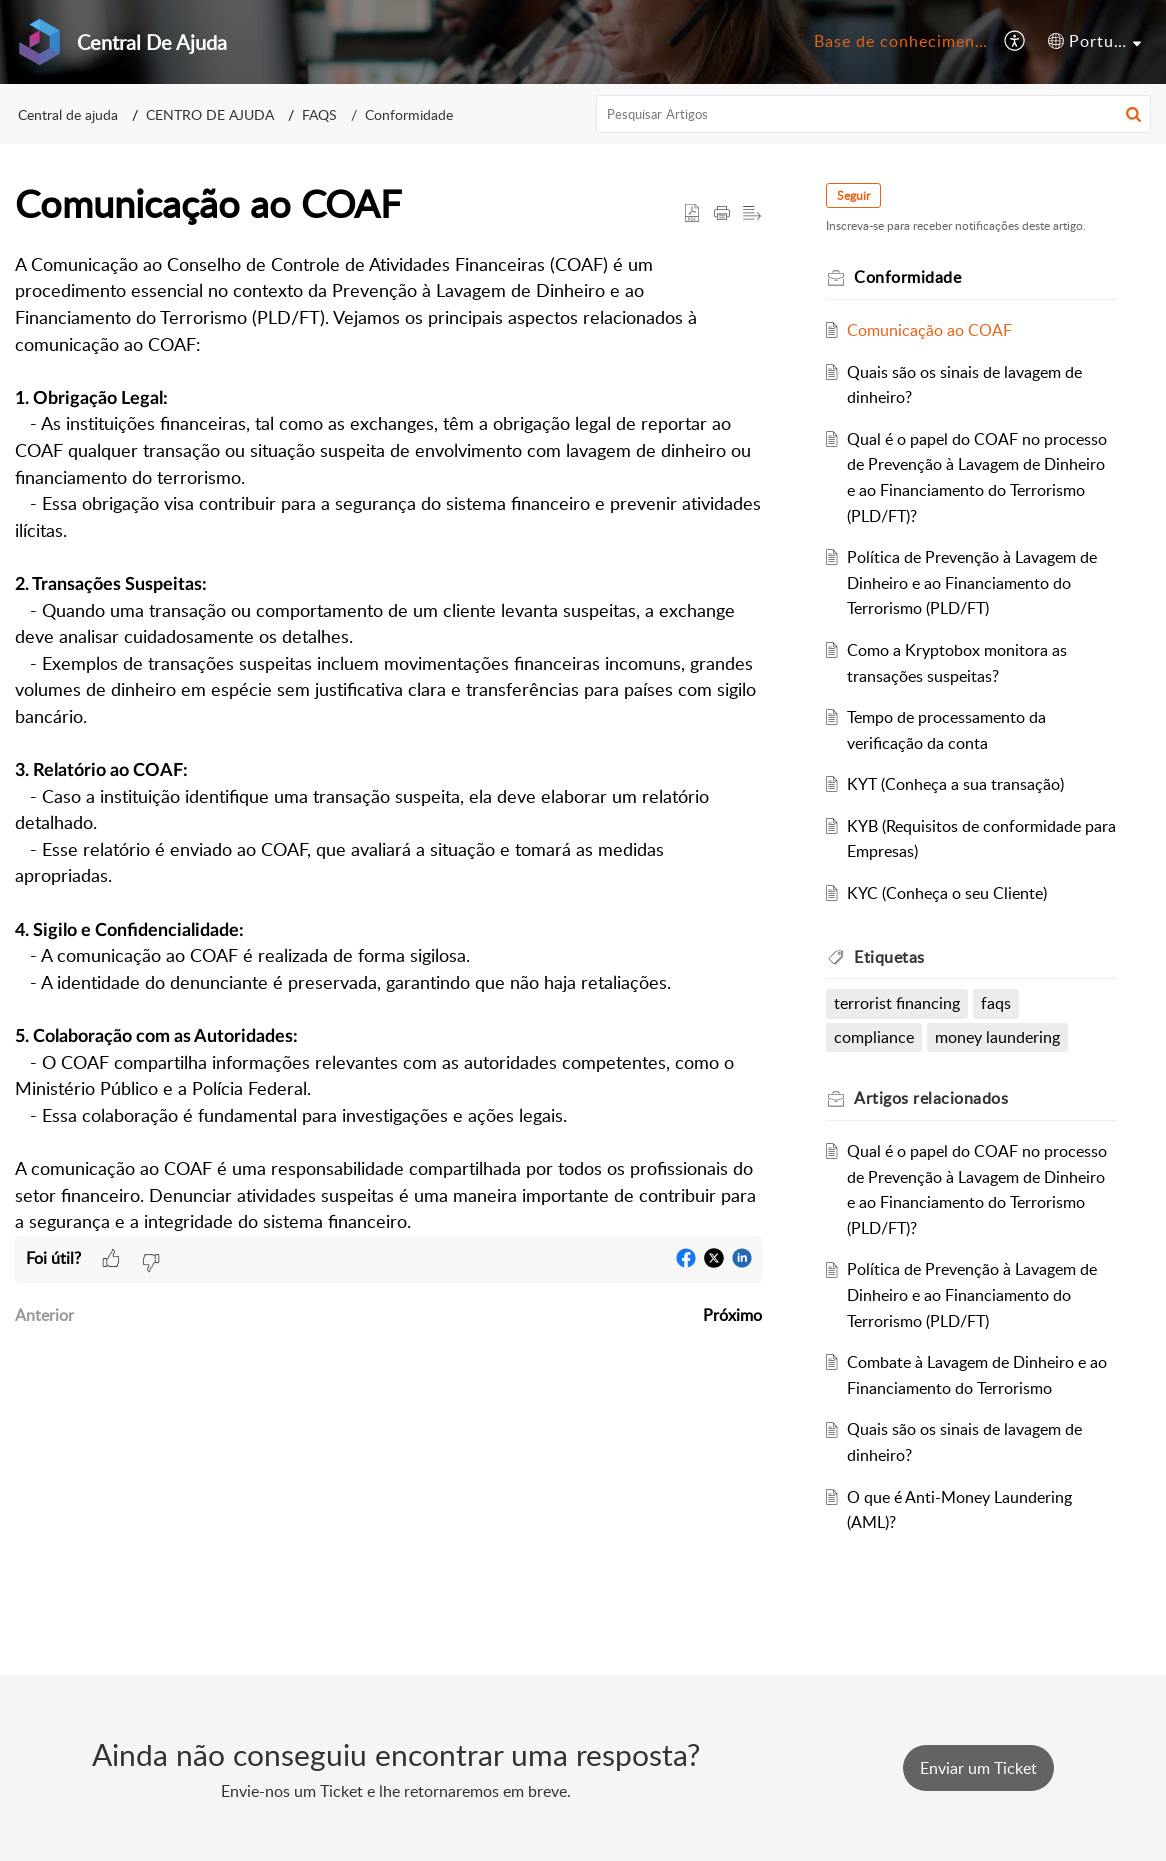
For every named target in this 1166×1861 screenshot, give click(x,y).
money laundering (997, 1037)
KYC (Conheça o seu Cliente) (947, 893)
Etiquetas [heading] (889, 957)
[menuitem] (897, 42)
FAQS (319, 114)
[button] (1015, 42)
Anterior (44, 1315)
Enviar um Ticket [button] (978, 1768)
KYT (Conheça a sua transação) (955, 784)
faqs (996, 1003)
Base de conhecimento (903, 41)
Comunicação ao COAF (929, 330)
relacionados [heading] (931, 1098)
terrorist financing (897, 1003)
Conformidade (409, 114)
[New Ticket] (978, 1768)
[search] (874, 114)
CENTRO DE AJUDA (210, 114)
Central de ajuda (68, 114)
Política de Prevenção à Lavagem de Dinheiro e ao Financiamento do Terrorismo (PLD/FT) (972, 582)
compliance (874, 1037)
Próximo (732, 1315)
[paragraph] (388, 744)
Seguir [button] (853, 195)
